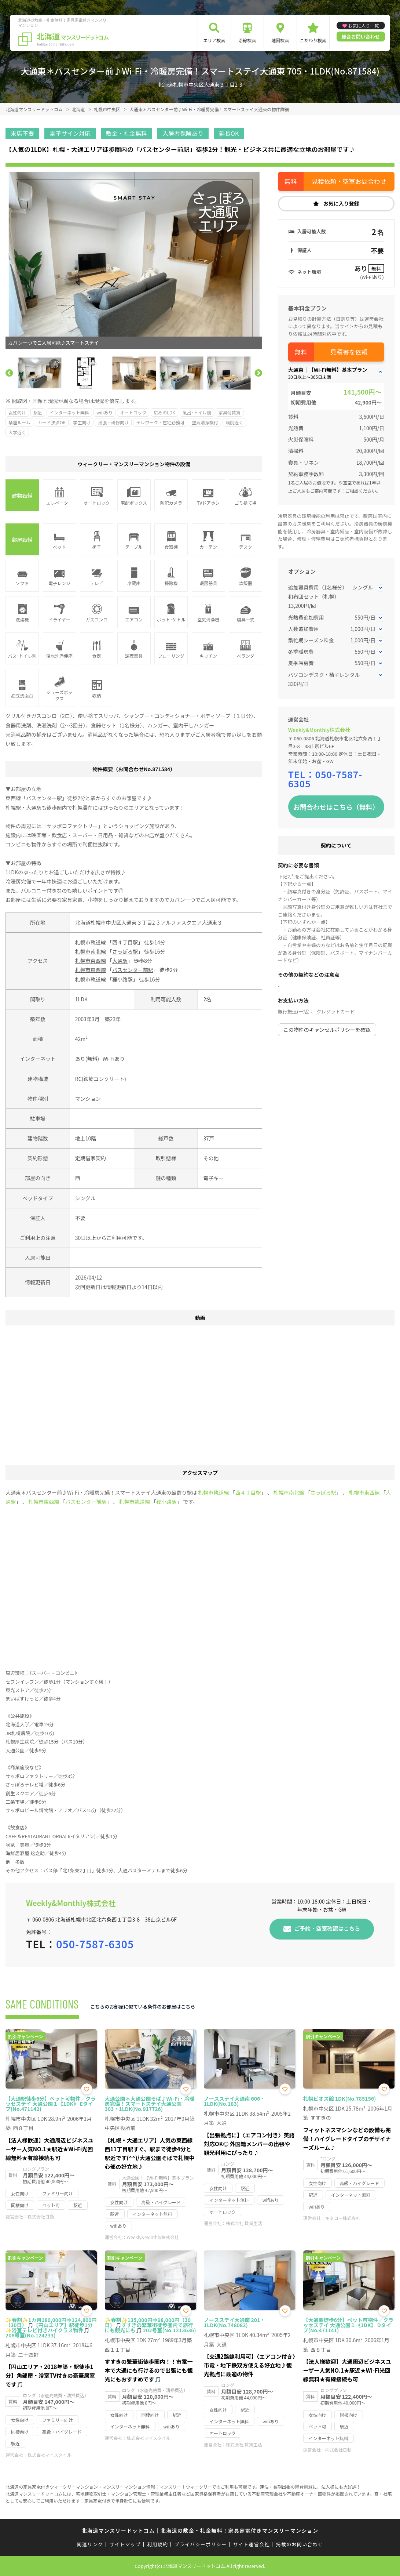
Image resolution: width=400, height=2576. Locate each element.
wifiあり (104, 412)
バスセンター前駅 (132, 969)
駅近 (37, 412)
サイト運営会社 (251, 2544)
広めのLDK (164, 412)
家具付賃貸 (230, 412)
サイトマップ (125, 2544)
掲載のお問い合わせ (299, 2544)
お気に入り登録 (341, 203)
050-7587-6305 (325, 779)
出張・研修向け (113, 422)
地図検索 (280, 40)
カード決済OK (52, 422)
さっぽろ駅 (125, 951)
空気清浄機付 (205, 422)
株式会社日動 (40, 2216)
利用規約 (157, 2544)
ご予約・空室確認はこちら (327, 1928)
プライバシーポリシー (201, 2544)
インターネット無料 (69, 412)
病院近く (234, 422)
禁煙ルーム (19, 422)
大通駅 (120, 960)
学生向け (82, 422)
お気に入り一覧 (363, 25)
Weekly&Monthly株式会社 (319, 729)
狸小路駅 (122, 979)
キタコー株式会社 (342, 2218)
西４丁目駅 (125, 942)
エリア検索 (214, 40)
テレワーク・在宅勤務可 (160, 422)
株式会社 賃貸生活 (244, 2223)
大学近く (17, 432)
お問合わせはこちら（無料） (336, 807)
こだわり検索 (313, 40)
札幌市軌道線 (90, 942)
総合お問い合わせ (361, 36)
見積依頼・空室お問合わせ (349, 181)
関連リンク (90, 2544)
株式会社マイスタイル (49, 2455)
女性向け (17, 412)
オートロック (133, 412)
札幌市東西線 (90, 960)
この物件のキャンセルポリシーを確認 (327, 1029)
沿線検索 (247, 40)
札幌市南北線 (90, 951)
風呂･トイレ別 (197, 412)
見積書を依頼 (349, 351)
